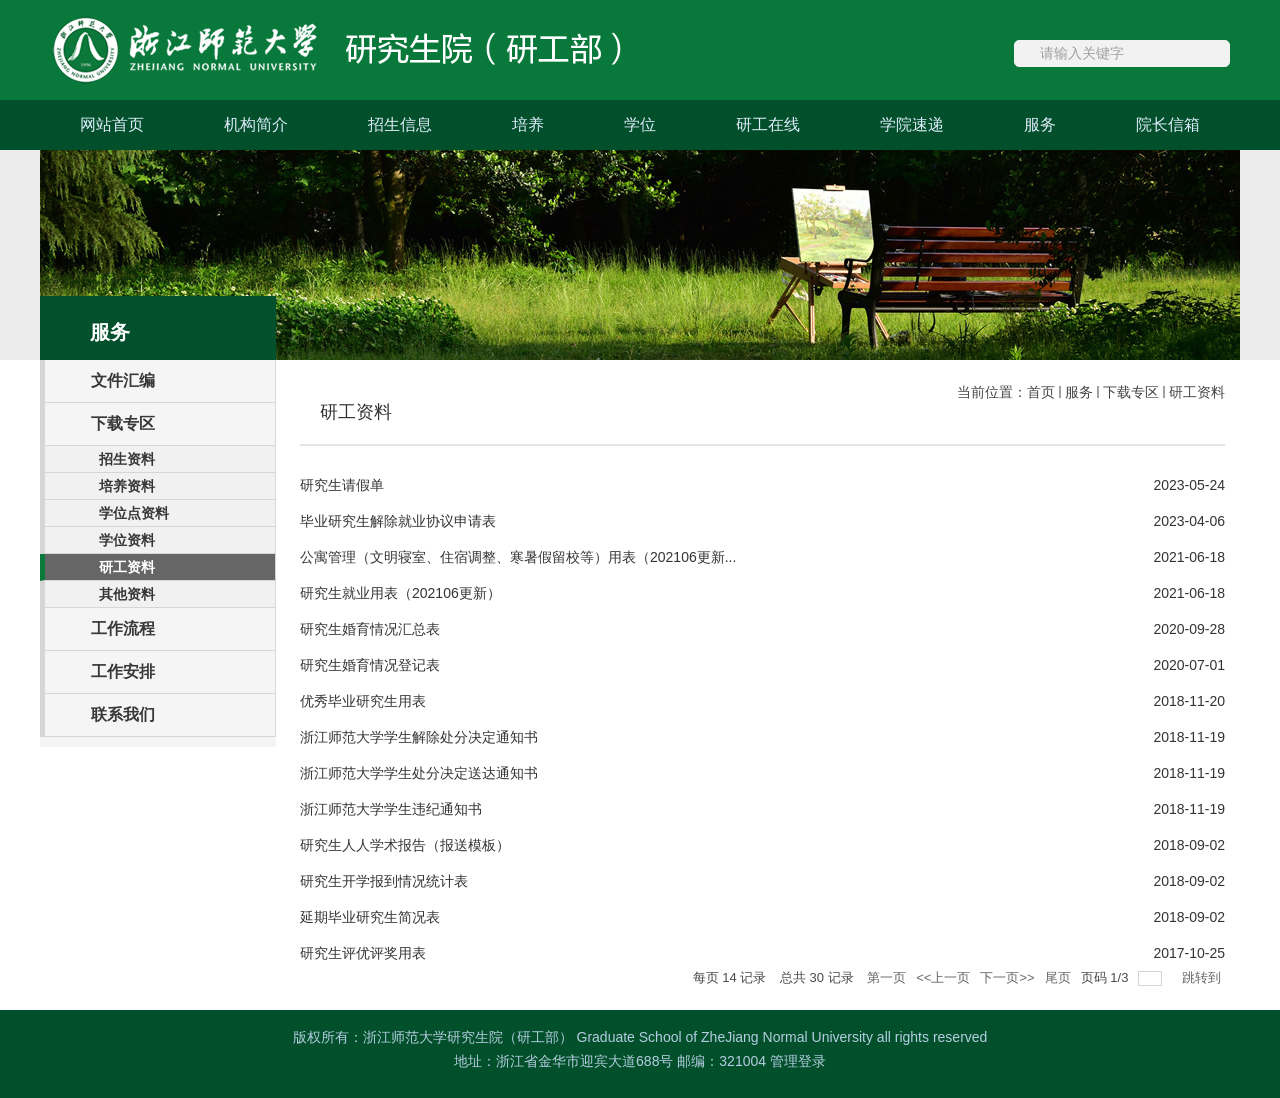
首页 (1041, 392)
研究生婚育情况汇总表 (370, 629)
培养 (528, 124)
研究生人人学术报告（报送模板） (405, 845)
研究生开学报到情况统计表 (384, 881)
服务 (1040, 124)
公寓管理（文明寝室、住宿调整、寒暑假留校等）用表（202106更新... (518, 557)
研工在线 (768, 124)
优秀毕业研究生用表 (363, 701)
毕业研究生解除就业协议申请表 (398, 521)
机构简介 (256, 124)
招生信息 (400, 124)
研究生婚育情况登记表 (370, 665)
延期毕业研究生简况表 (370, 917)
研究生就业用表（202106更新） (400, 593)
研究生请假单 (342, 485)
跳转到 (1203, 977)
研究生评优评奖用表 (363, 953)
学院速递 (912, 124)
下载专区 (1131, 392)
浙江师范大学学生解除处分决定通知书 (419, 737)
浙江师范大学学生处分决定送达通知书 (419, 773)
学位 (640, 124)
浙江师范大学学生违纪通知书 (391, 809)
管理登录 (798, 1061)
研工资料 (1197, 392)
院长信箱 (1168, 124)
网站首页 (112, 124)
